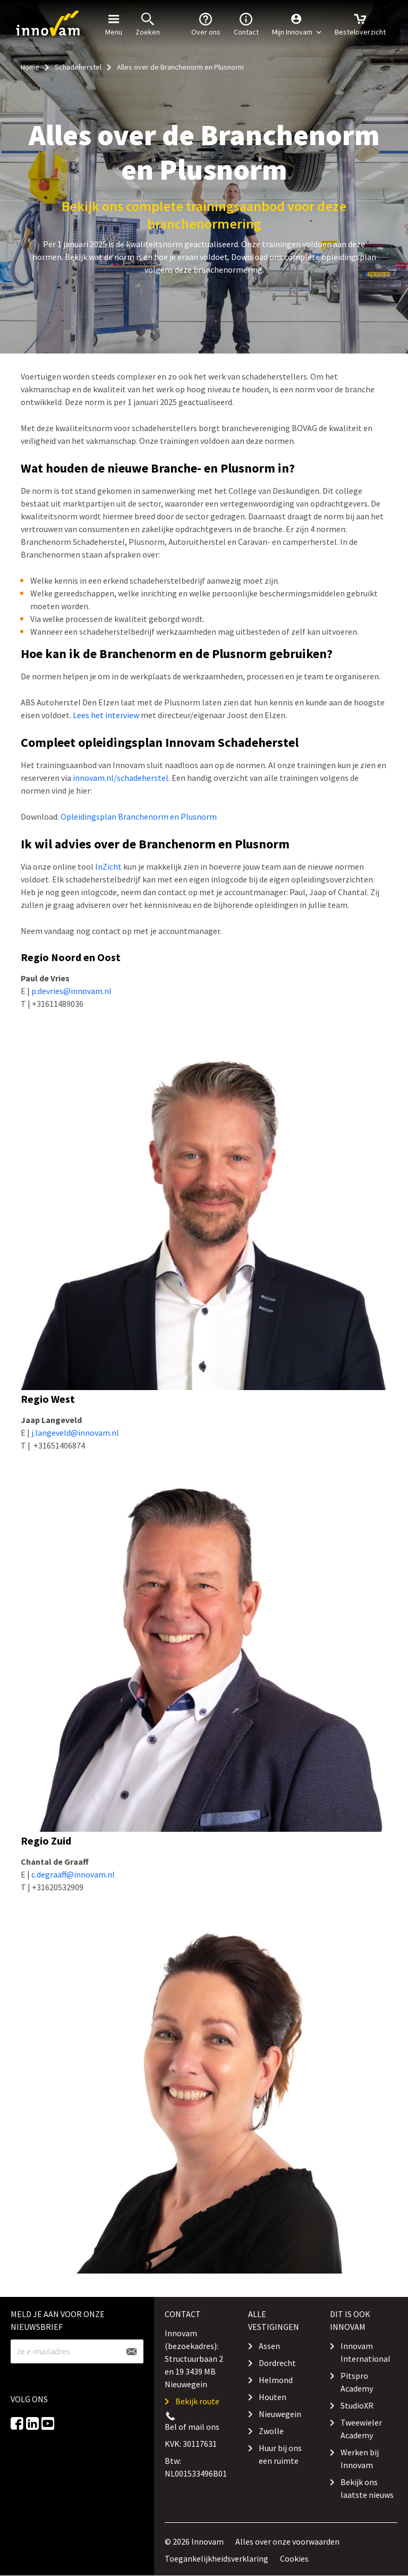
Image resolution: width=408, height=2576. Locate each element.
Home (30, 67)
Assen (269, 2346)
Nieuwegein (280, 2414)
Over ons (205, 23)
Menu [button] (113, 23)
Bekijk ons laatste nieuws (367, 2488)
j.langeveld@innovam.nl (75, 1432)
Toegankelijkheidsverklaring (216, 2558)
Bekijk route (197, 2401)
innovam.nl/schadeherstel (120, 777)
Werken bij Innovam (360, 2458)
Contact (246, 23)
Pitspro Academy (357, 2382)
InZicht (108, 866)
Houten (272, 2397)
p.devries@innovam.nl (71, 991)
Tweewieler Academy (361, 2428)
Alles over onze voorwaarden (287, 2541)
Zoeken (147, 23)
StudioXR (357, 2405)
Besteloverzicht (360, 23)
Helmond (276, 2380)
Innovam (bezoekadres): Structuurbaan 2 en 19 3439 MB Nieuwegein (194, 2358)
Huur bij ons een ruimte (280, 2454)
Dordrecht (277, 2363)
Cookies (294, 2558)
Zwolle (271, 2431)
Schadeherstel (78, 67)
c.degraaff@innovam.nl (73, 1874)
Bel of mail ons (192, 2426)
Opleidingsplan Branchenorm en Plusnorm (139, 816)
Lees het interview (106, 715)
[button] (296, 24)
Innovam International (365, 2352)
